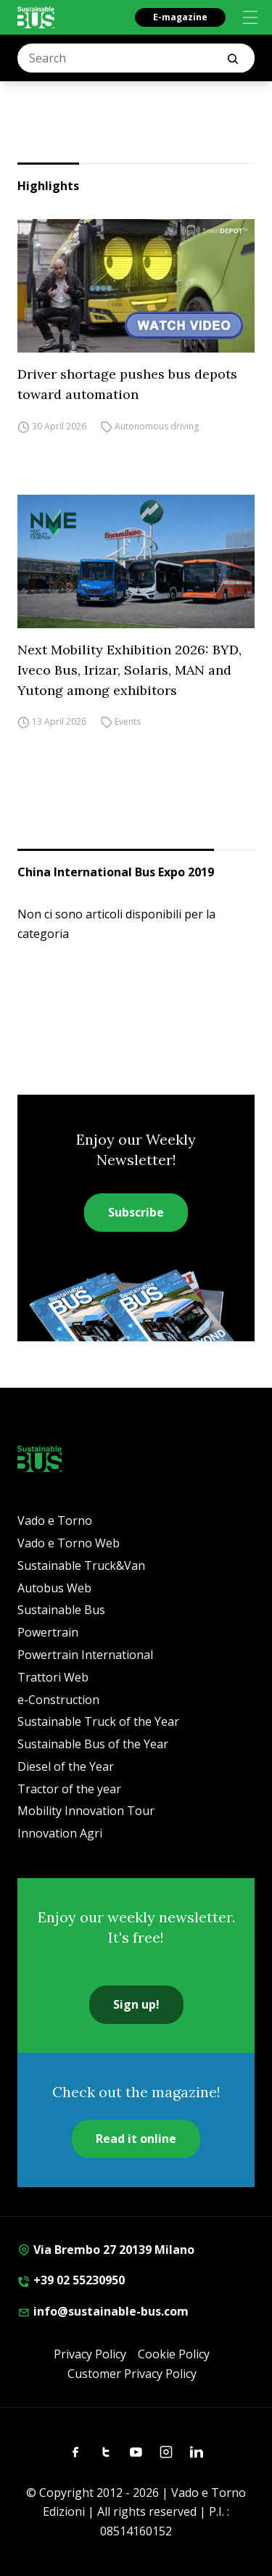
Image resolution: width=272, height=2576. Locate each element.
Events (128, 722)
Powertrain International (85, 1655)
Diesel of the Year (65, 1766)
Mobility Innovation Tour (85, 1811)
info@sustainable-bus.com (103, 2311)
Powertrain (47, 1632)
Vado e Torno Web (68, 1543)
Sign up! (136, 2004)
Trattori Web (52, 1677)
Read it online (136, 2139)
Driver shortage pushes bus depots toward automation (127, 384)
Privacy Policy (90, 2354)
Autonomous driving (157, 426)
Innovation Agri (59, 1833)
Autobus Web (54, 1588)
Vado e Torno (54, 1520)
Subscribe (136, 1212)
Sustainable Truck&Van (81, 1565)
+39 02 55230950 (71, 2280)
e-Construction (58, 1700)
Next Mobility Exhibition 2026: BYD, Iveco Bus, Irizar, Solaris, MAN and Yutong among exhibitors (129, 670)
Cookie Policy (174, 2354)
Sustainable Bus (61, 1610)
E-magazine (180, 17)
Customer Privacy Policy (132, 2374)
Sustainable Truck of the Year (98, 1721)
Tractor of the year (69, 1789)
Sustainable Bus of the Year (92, 1744)
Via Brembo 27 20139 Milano (105, 2250)
